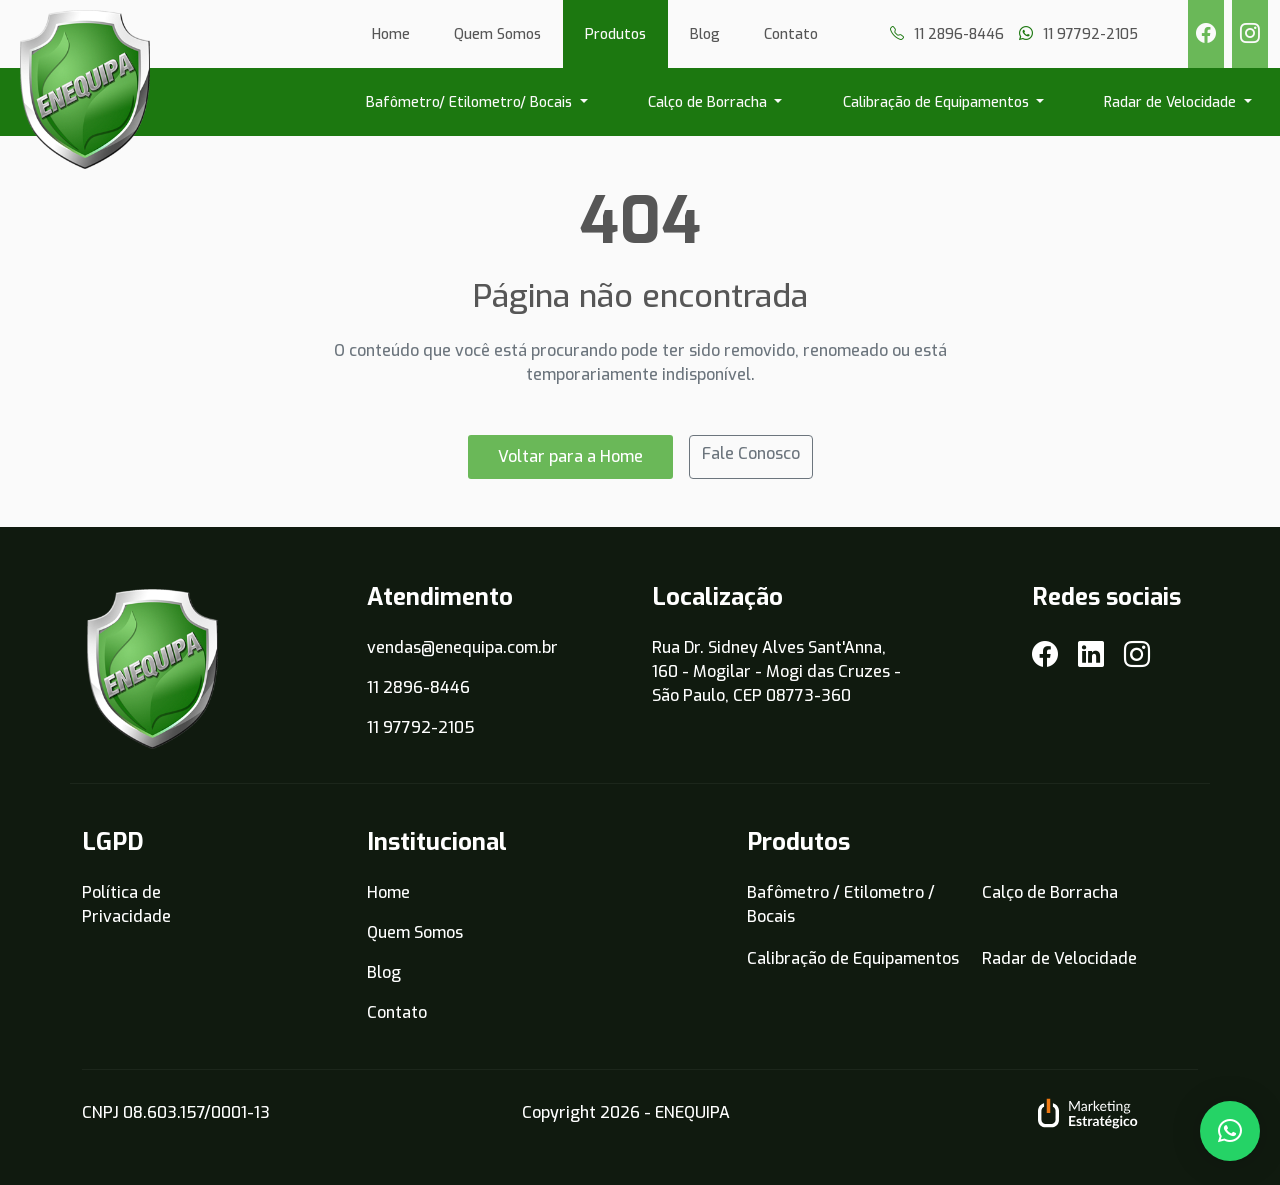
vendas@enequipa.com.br (462, 647)
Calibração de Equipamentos (938, 102)
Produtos (615, 34)
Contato (791, 34)
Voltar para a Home (570, 456)
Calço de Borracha (709, 102)
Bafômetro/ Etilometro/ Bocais (471, 102)
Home (391, 34)
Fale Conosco (751, 453)
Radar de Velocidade (1172, 102)
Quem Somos (497, 34)
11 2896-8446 (418, 687)
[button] (1230, 1131)
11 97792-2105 (421, 727)
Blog (705, 34)
